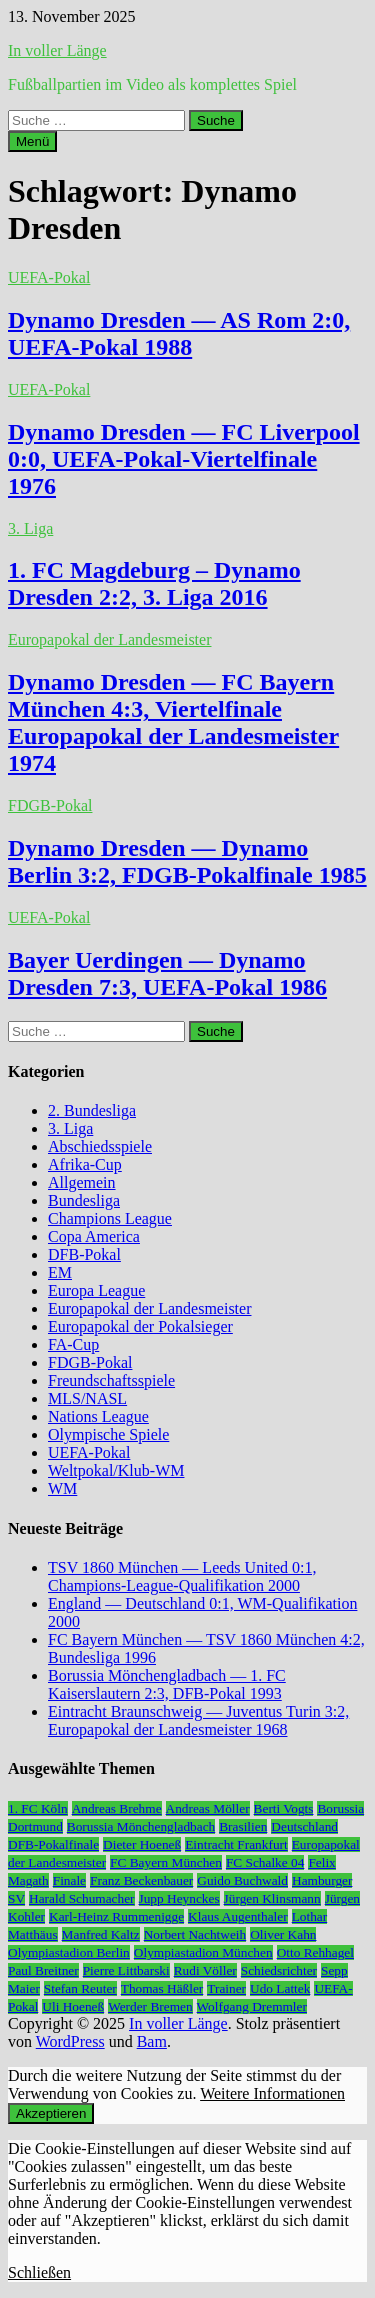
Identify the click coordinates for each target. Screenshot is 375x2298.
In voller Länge (57, 50)
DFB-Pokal (84, 1254)
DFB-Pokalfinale (53, 1844)
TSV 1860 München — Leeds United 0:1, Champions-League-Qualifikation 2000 (182, 1576)
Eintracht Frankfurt (236, 1844)
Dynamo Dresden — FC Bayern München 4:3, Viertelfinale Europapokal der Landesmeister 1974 (173, 722)
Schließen (39, 2272)
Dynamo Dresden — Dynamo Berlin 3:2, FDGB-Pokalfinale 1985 (187, 861)
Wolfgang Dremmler (252, 2006)
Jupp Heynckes (179, 1898)
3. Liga (30, 528)
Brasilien (243, 1826)
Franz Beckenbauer (141, 1880)
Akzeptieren (51, 2113)
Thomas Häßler (162, 1988)
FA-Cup (73, 1344)
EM (60, 1272)
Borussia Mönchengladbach (141, 1826)
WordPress (70, 2041)
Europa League (96, 1290)
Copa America (94, 1236)
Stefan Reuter (80, 1988)
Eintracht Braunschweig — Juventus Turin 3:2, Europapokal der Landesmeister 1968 (198, 1720)
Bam (152, 2041)
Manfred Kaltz (101, 1934)
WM (62, 1488)
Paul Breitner (43, 1970)
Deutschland (304, 1826)
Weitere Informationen (272, 2093)
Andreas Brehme (117, 1808)
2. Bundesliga (92, 1110)
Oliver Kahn (283, 1934)
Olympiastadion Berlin (69, 1952)
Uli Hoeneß (73, 2006)
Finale (69, 1880)
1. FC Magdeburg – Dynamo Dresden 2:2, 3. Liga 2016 (154, 583)
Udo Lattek (280, 1988)
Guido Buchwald (242, 1880)
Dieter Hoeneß (142, 1844)
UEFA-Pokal (49, 277)
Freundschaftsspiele (111, 1380)
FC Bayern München (166, 1862)
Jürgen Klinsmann (272, 1898)
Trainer (226, 1988)
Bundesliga (84, 1200)
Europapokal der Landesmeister (109, 639)
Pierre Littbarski (126, 1970)
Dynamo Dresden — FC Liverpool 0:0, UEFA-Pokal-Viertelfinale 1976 (184, 459)
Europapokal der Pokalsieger (140, 1326)
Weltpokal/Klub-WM (116, 1470)
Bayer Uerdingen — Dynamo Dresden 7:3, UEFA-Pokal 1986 (167, 973)
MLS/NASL (87, 1398)
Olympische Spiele (108, 1434)
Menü (32, 141)
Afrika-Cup (85, 1164)
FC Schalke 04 (265, 1862)
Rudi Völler (205, 1970)
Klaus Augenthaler (238, 1916)
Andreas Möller (208, 1808)
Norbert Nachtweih (195, 1934)
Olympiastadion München (203, 1952)
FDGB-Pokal (50, 805)
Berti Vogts (284, 1808)
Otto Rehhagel (315, 1952)
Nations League (98, 1416)
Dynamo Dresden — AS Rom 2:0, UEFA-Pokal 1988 (179, 333)
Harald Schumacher (81, 1898)
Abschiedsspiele (100, 1146)
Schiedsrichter (279, 1970)
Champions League (110, 1218)
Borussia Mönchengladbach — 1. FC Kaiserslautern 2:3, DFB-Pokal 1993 (167, 1684)
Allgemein (82, 1182)
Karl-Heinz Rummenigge (116, 1916)
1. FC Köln (38, 1808)
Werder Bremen (150, 2006)
